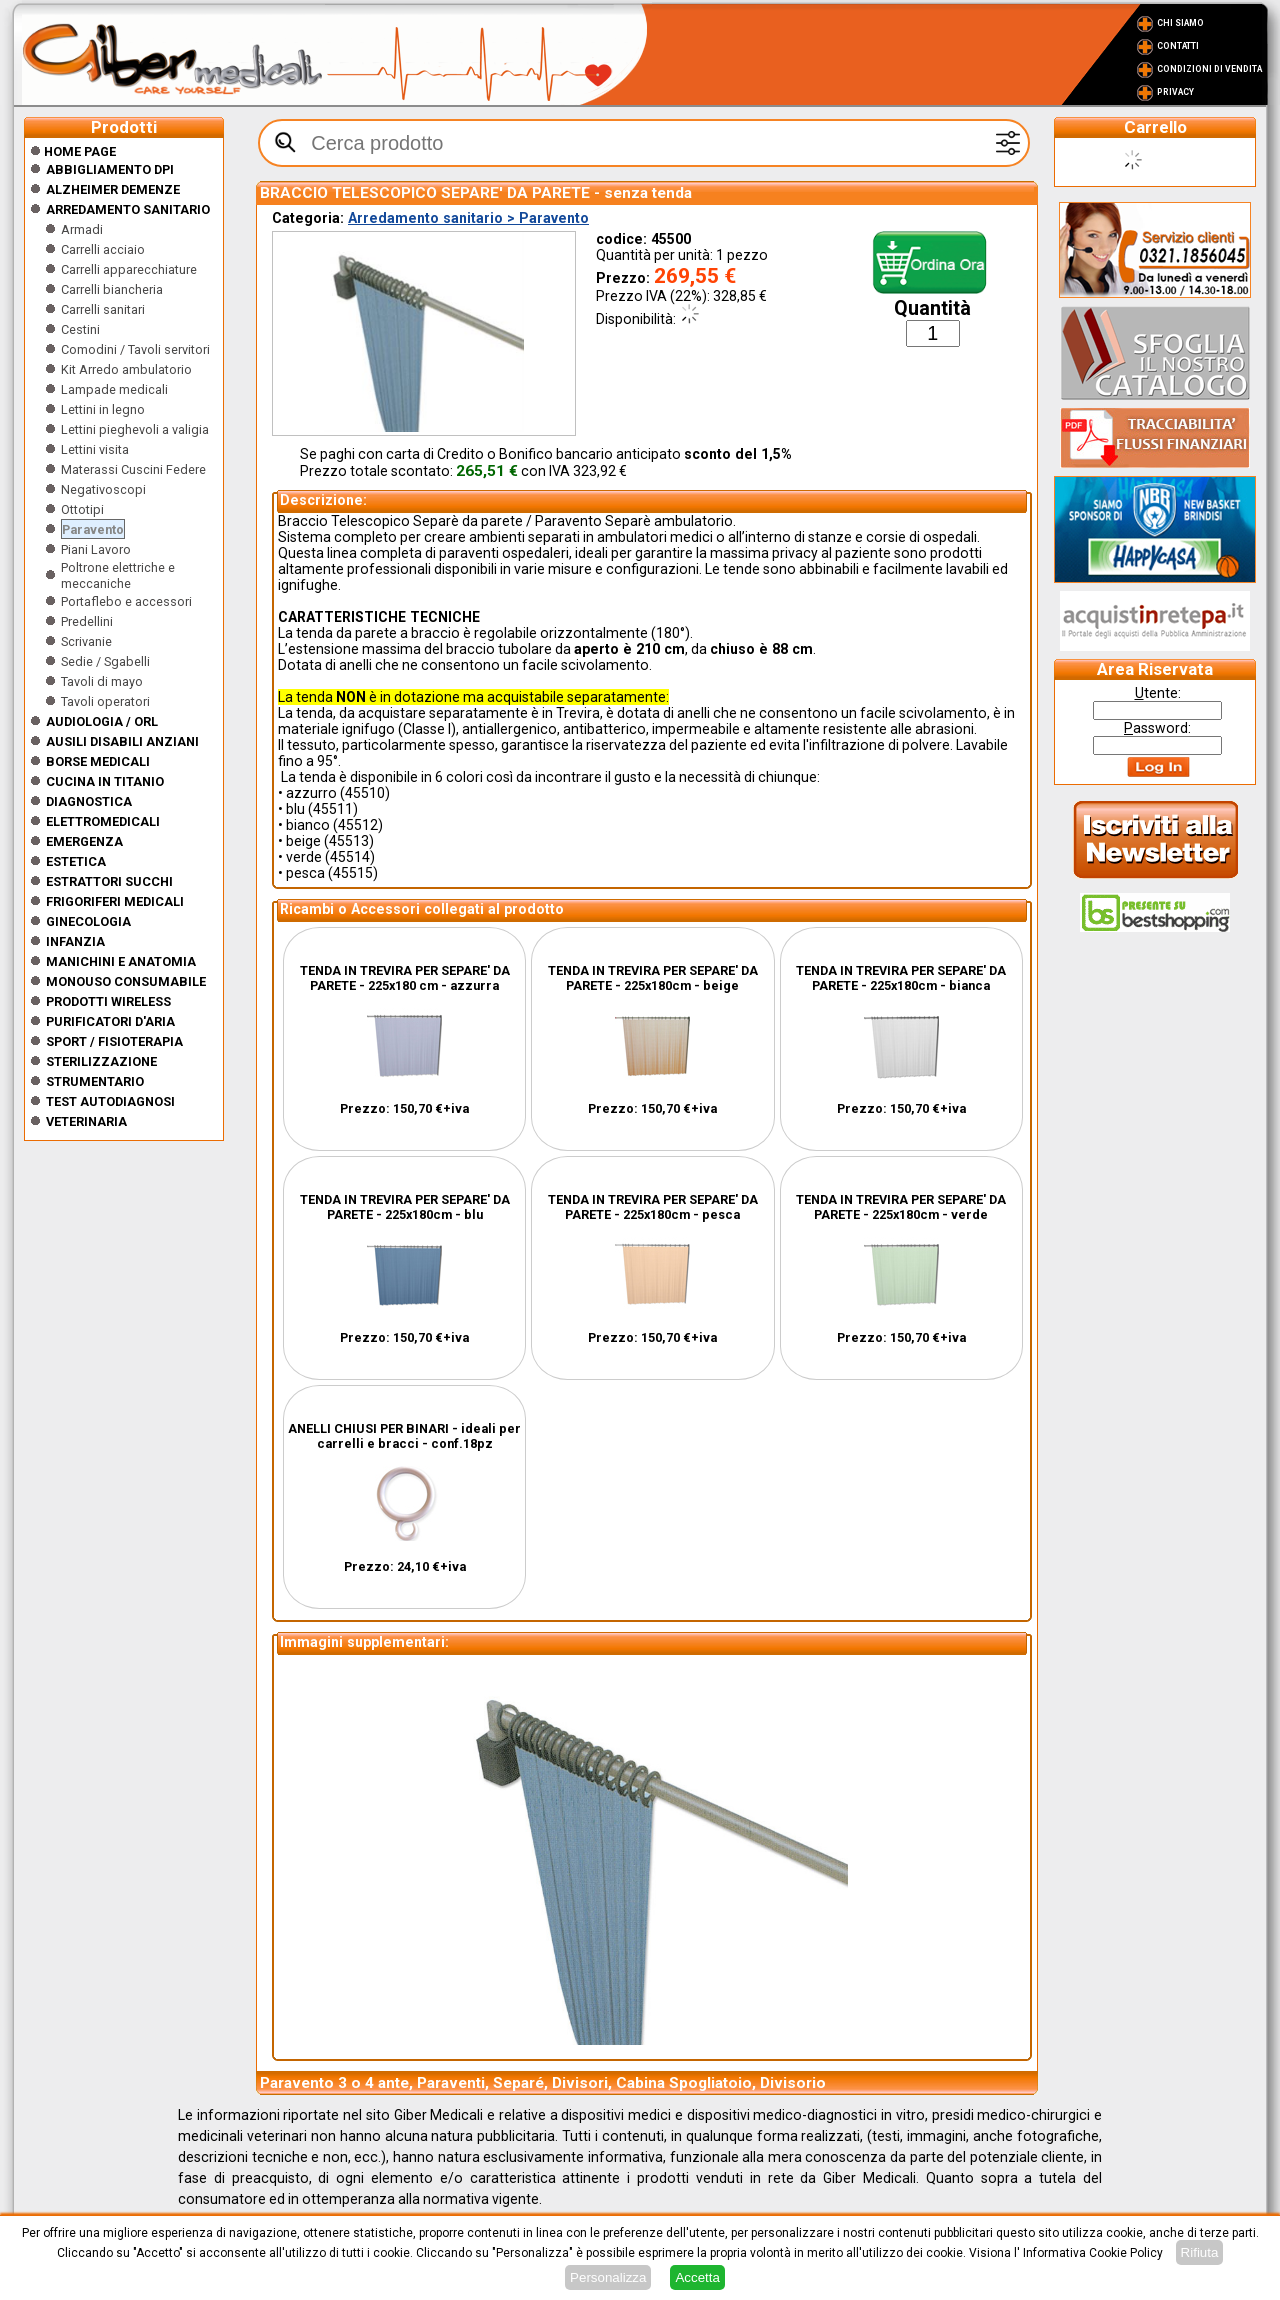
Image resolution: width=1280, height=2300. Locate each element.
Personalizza (608, 2277)
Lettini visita (95, 449)
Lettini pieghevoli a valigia (135, 429)
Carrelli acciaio (103, 249)
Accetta (697, 2277)
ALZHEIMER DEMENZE (113, 189)
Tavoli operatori (105, 701)
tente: (1158, 693)
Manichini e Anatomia (121, 961)
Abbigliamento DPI (110, 169)
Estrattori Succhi (109, 881)
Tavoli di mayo (102, 681)
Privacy (1175, 92)
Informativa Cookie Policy (1093, 2253)
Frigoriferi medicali (115, 901)
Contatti (1178, 46)
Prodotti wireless (108, 1001)
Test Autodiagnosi (110, 1101)
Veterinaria (86, 1121)
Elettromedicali (103, 821)
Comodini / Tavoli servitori (135, 349)
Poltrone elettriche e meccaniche (118, 575)
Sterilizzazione (101, 1061)
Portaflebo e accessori (126, 601)
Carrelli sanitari (103, 309)
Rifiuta (1200, 2252)
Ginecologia (88, 921)
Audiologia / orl (102, 721)
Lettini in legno (103, 409)
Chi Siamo (1180, 23)
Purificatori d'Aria (110, 1021)
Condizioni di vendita (1209, 69)
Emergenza (84, 841)
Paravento (93, 529)
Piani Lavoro (96, 549)
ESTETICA (76, 861)
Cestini (80, 329)
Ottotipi (82, 509)
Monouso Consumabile (126, 981)
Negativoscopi (103, 489)
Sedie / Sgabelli (105, 661)
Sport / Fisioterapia (114, 1041)
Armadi (82, 229)
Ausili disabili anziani (122, 741)
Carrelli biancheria (112, 289)
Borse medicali (98, 761)
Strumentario (95, 1081)
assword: (1157, 728)
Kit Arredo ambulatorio (126, 369)
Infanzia (75, 941)
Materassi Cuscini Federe (133, 469)
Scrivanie (86, 641)
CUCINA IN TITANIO (105, 781)
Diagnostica (89, 801)
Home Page (73, 151)
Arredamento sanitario (128, 209)
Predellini (87, 621)
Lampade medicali (114, 389)
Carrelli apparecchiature (129, 269)
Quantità (932, 308)
